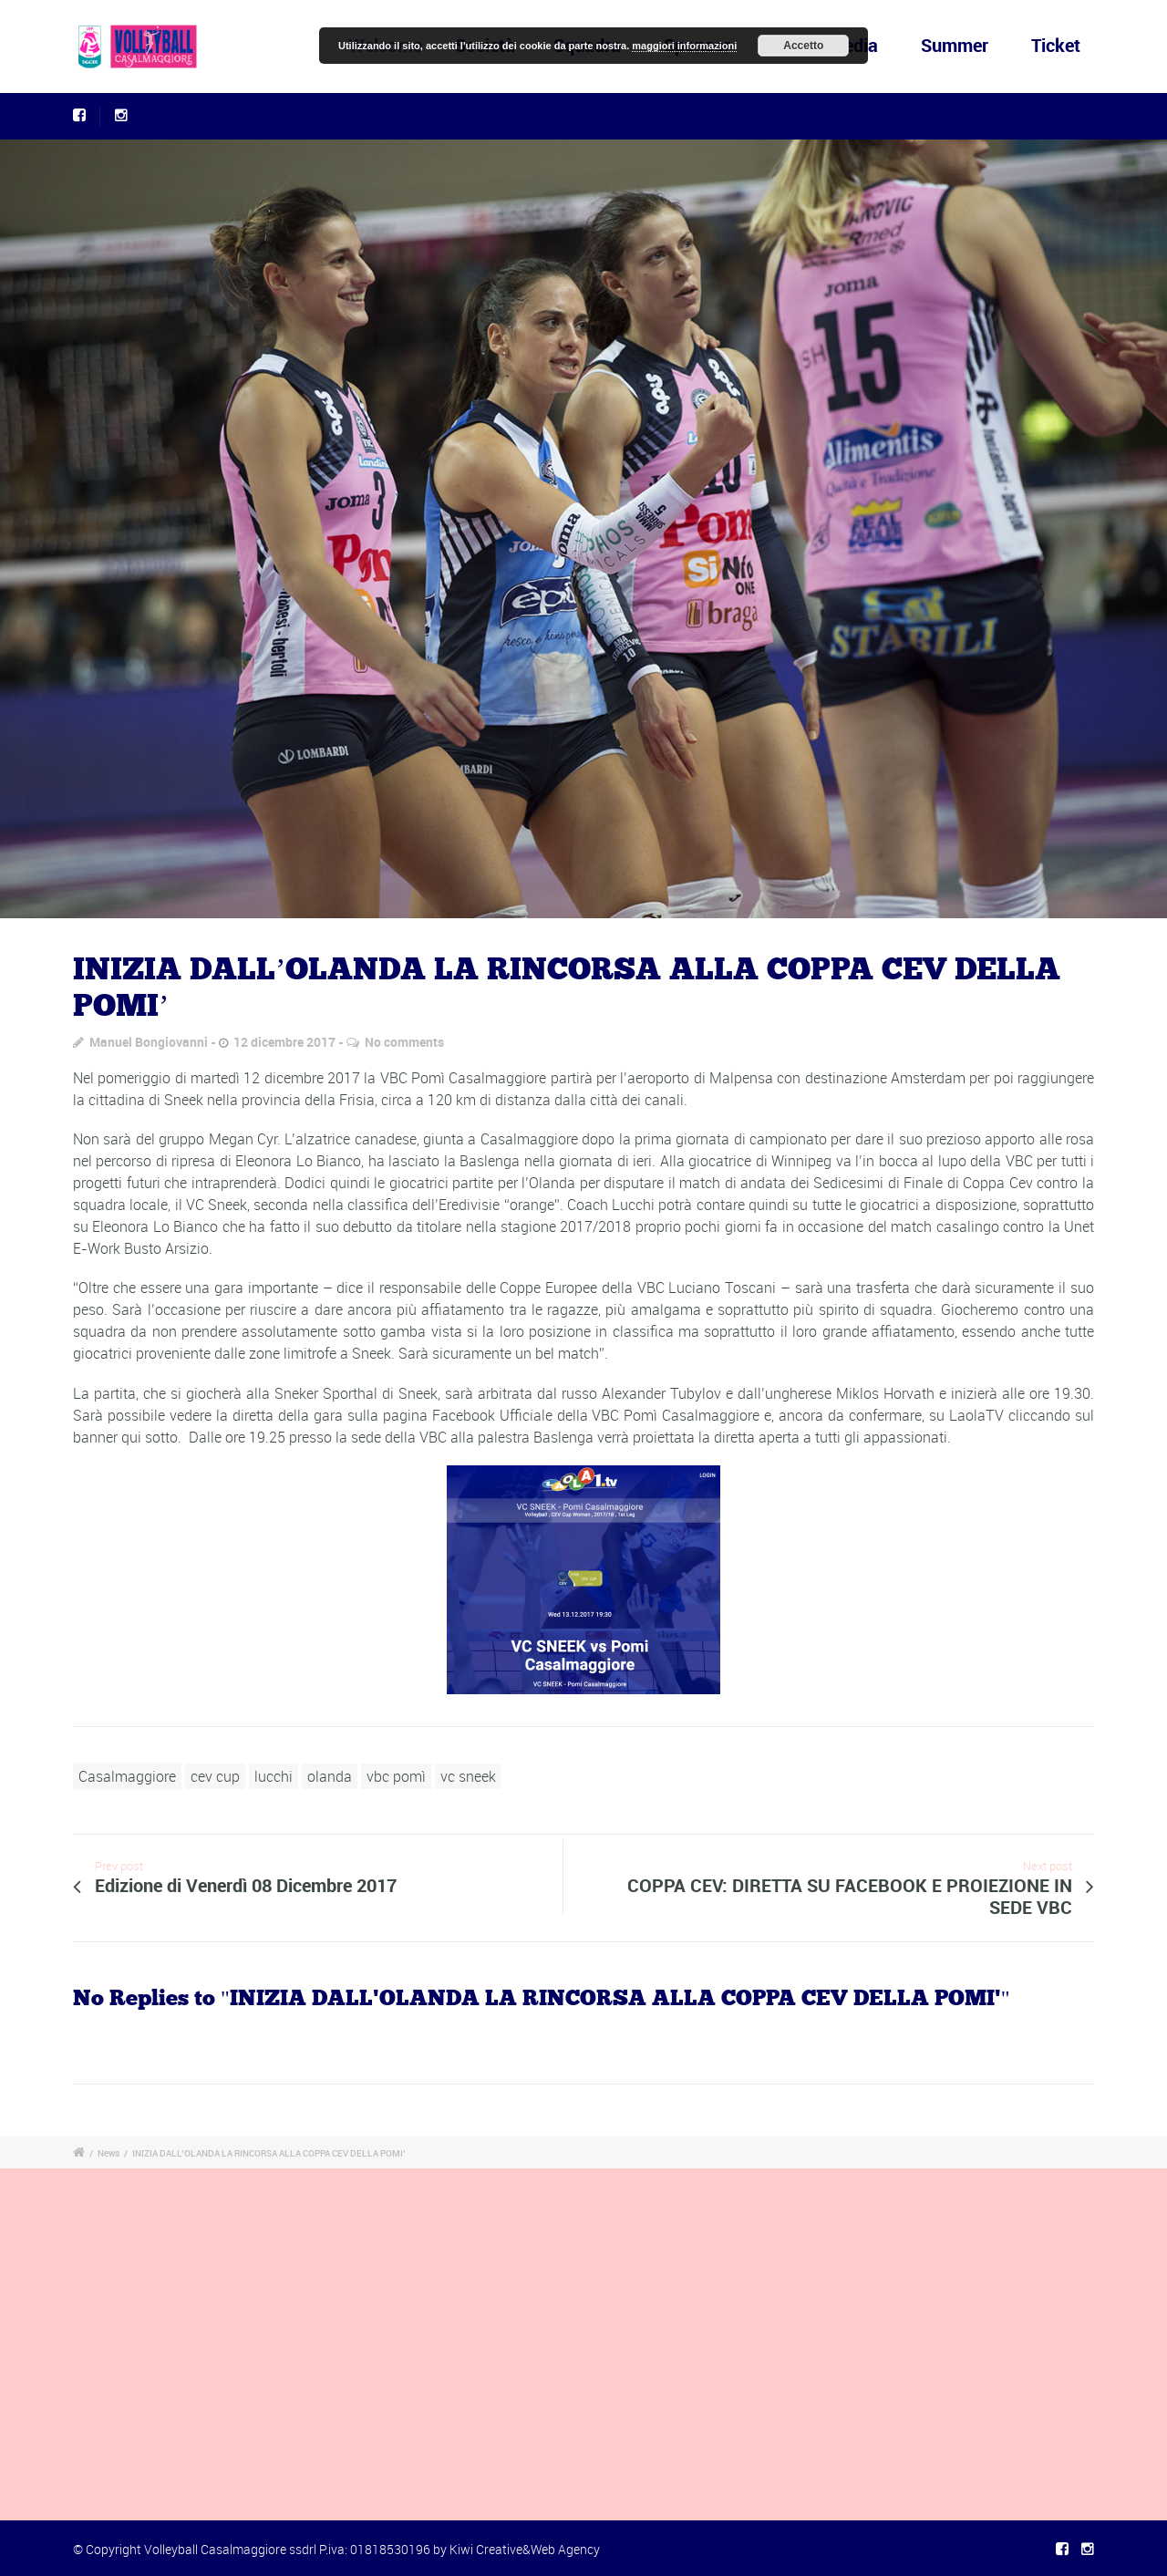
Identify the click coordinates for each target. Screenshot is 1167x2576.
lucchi (273, 1776)
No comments (404, 1041)
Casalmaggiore (127, 1776)
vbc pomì (396, 1776)
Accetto (803, 45)
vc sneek (468, 1776)
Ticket (1055, 45)
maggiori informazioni (684, 45)
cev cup (215, 1776)
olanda (329, 1776)
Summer (954, 45)
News (108, 2153)
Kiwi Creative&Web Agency (524, 2549)
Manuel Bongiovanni (148, 1041)
